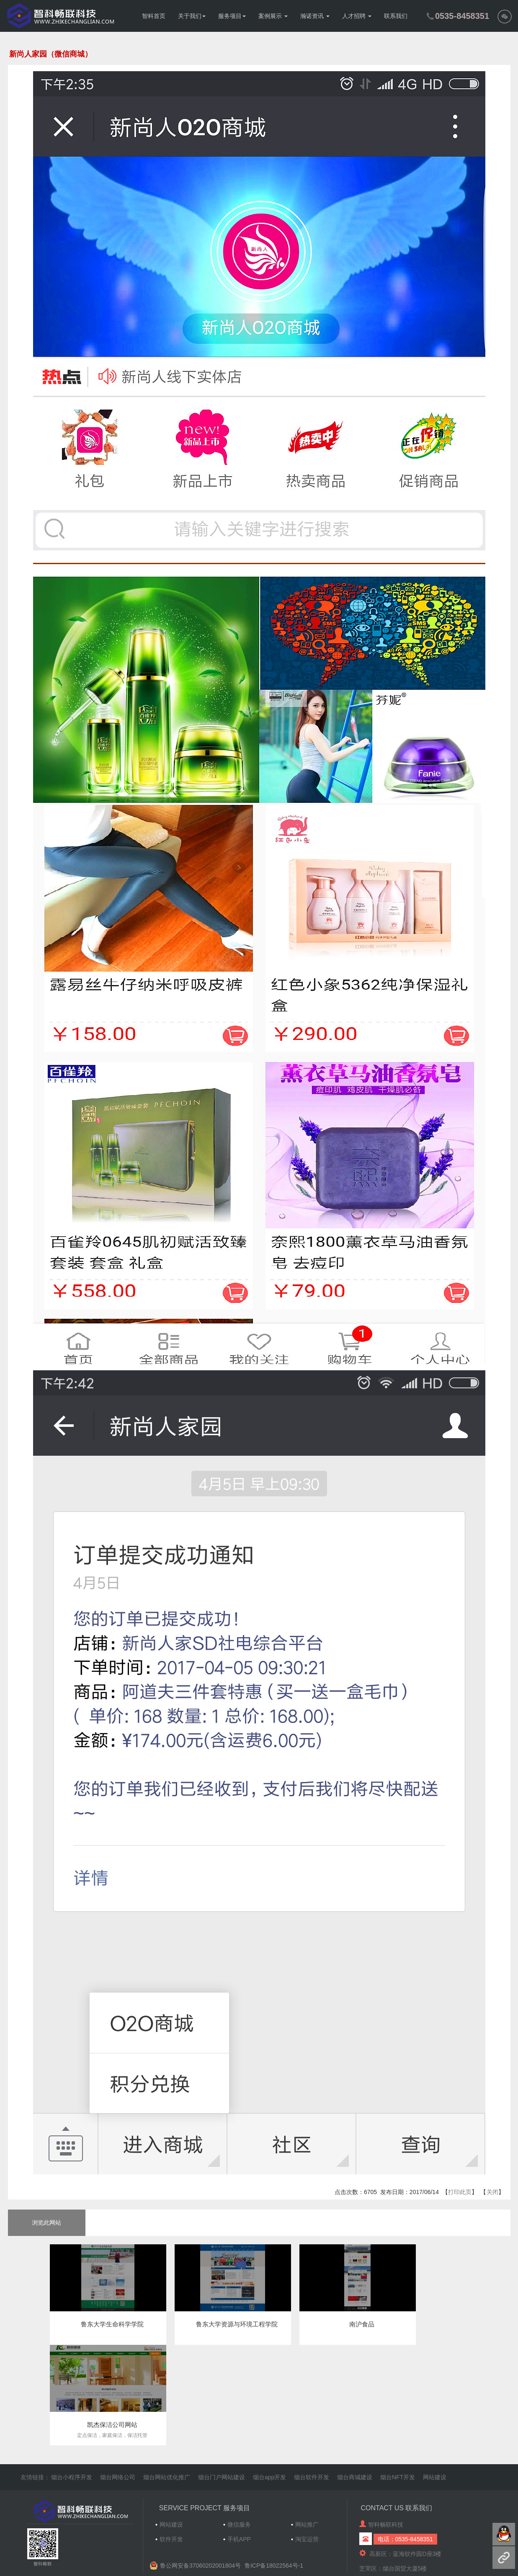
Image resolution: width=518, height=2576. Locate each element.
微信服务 (239, 2524)
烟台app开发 (269, 2477)
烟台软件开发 (311, 2477)
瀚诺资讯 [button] (315, 16)
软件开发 (171, 2539)
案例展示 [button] (273, 16)
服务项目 (232, 16)
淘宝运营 (307, 2539)
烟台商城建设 (354, 2477)
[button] (504, 16)
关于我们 (192, 16)
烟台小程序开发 (71, 2477)
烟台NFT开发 (397, 2477)
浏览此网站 (46, 2222)
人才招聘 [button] (356, 16)
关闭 (492, 2192)
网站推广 (307, 2524)
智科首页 (153, 16)
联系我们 (395, 16)
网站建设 (434, 2477)
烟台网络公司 (117, 2477)
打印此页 (460, 2192)
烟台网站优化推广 (166, 2477)
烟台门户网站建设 (221, 2477)
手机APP (239, 2539)
